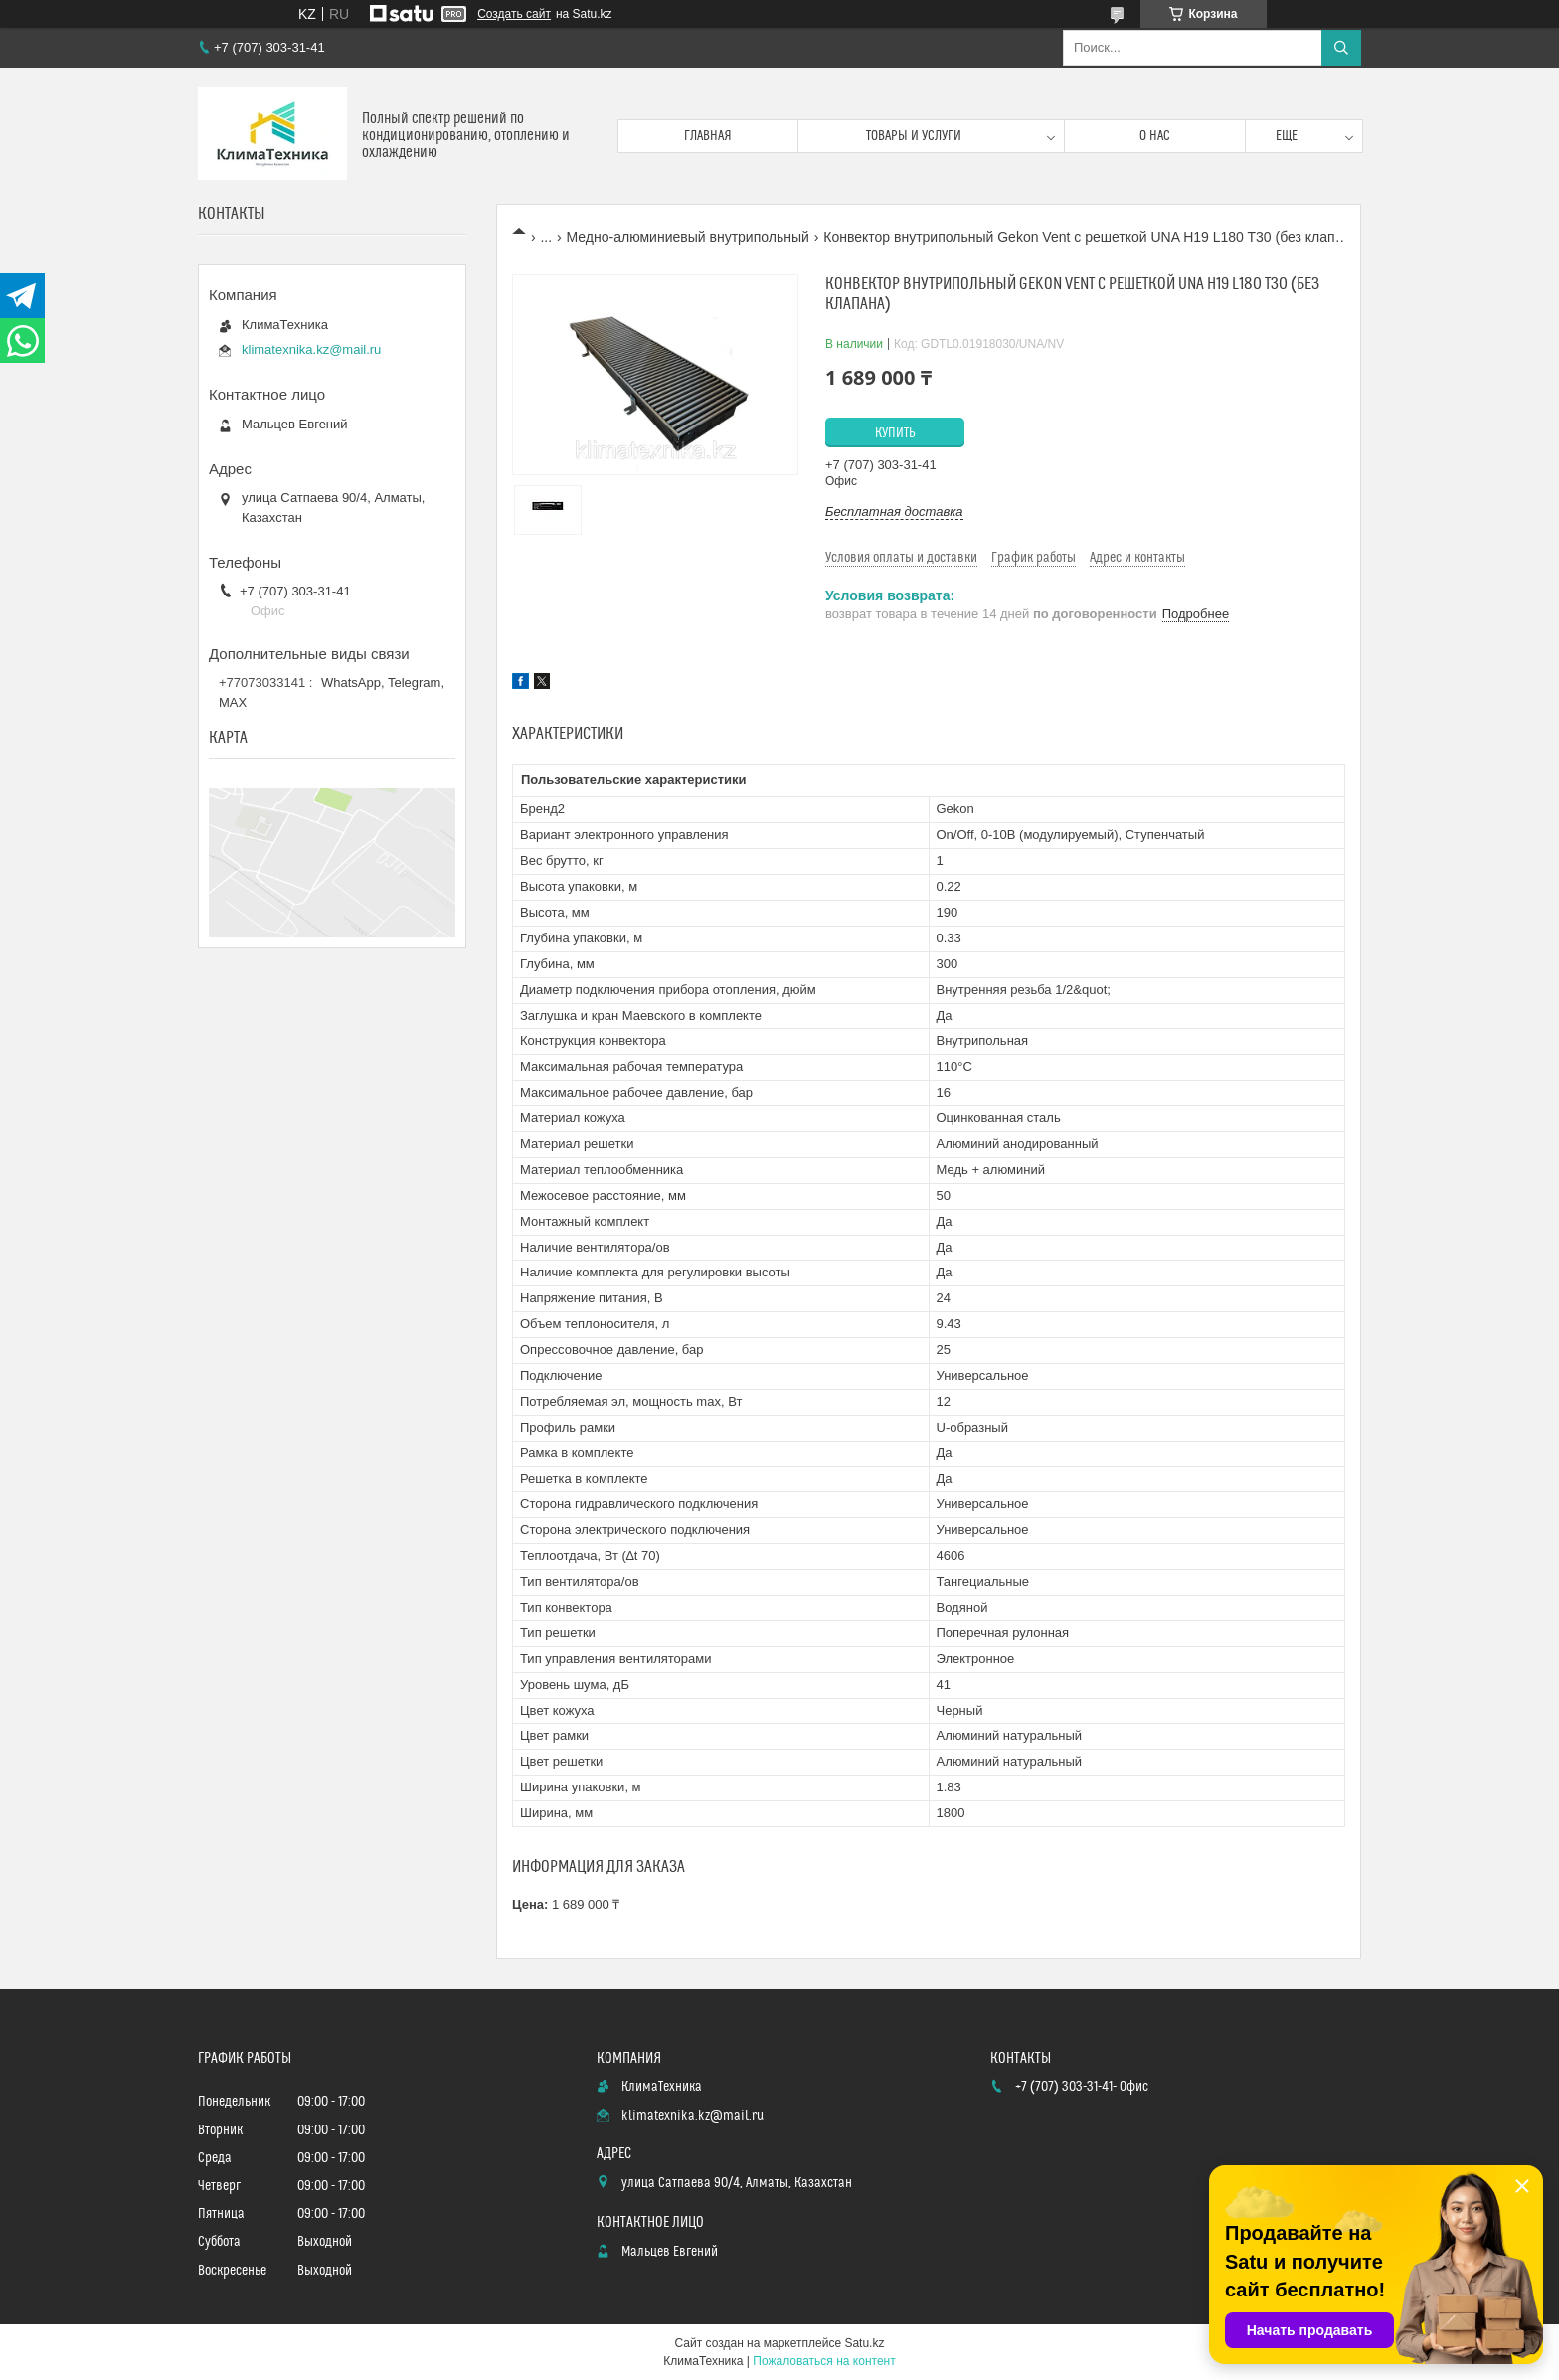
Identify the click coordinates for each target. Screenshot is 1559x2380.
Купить (895, 433)
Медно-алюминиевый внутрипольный (688, 237)
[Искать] (1341, 48)
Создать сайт (514, 14)
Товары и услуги (913, 136)
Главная (708, 136)
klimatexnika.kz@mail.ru (311, 349)
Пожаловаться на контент (824, 2361)
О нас (1154, 136)
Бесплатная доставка (894, 511)
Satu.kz (864, 2343)
